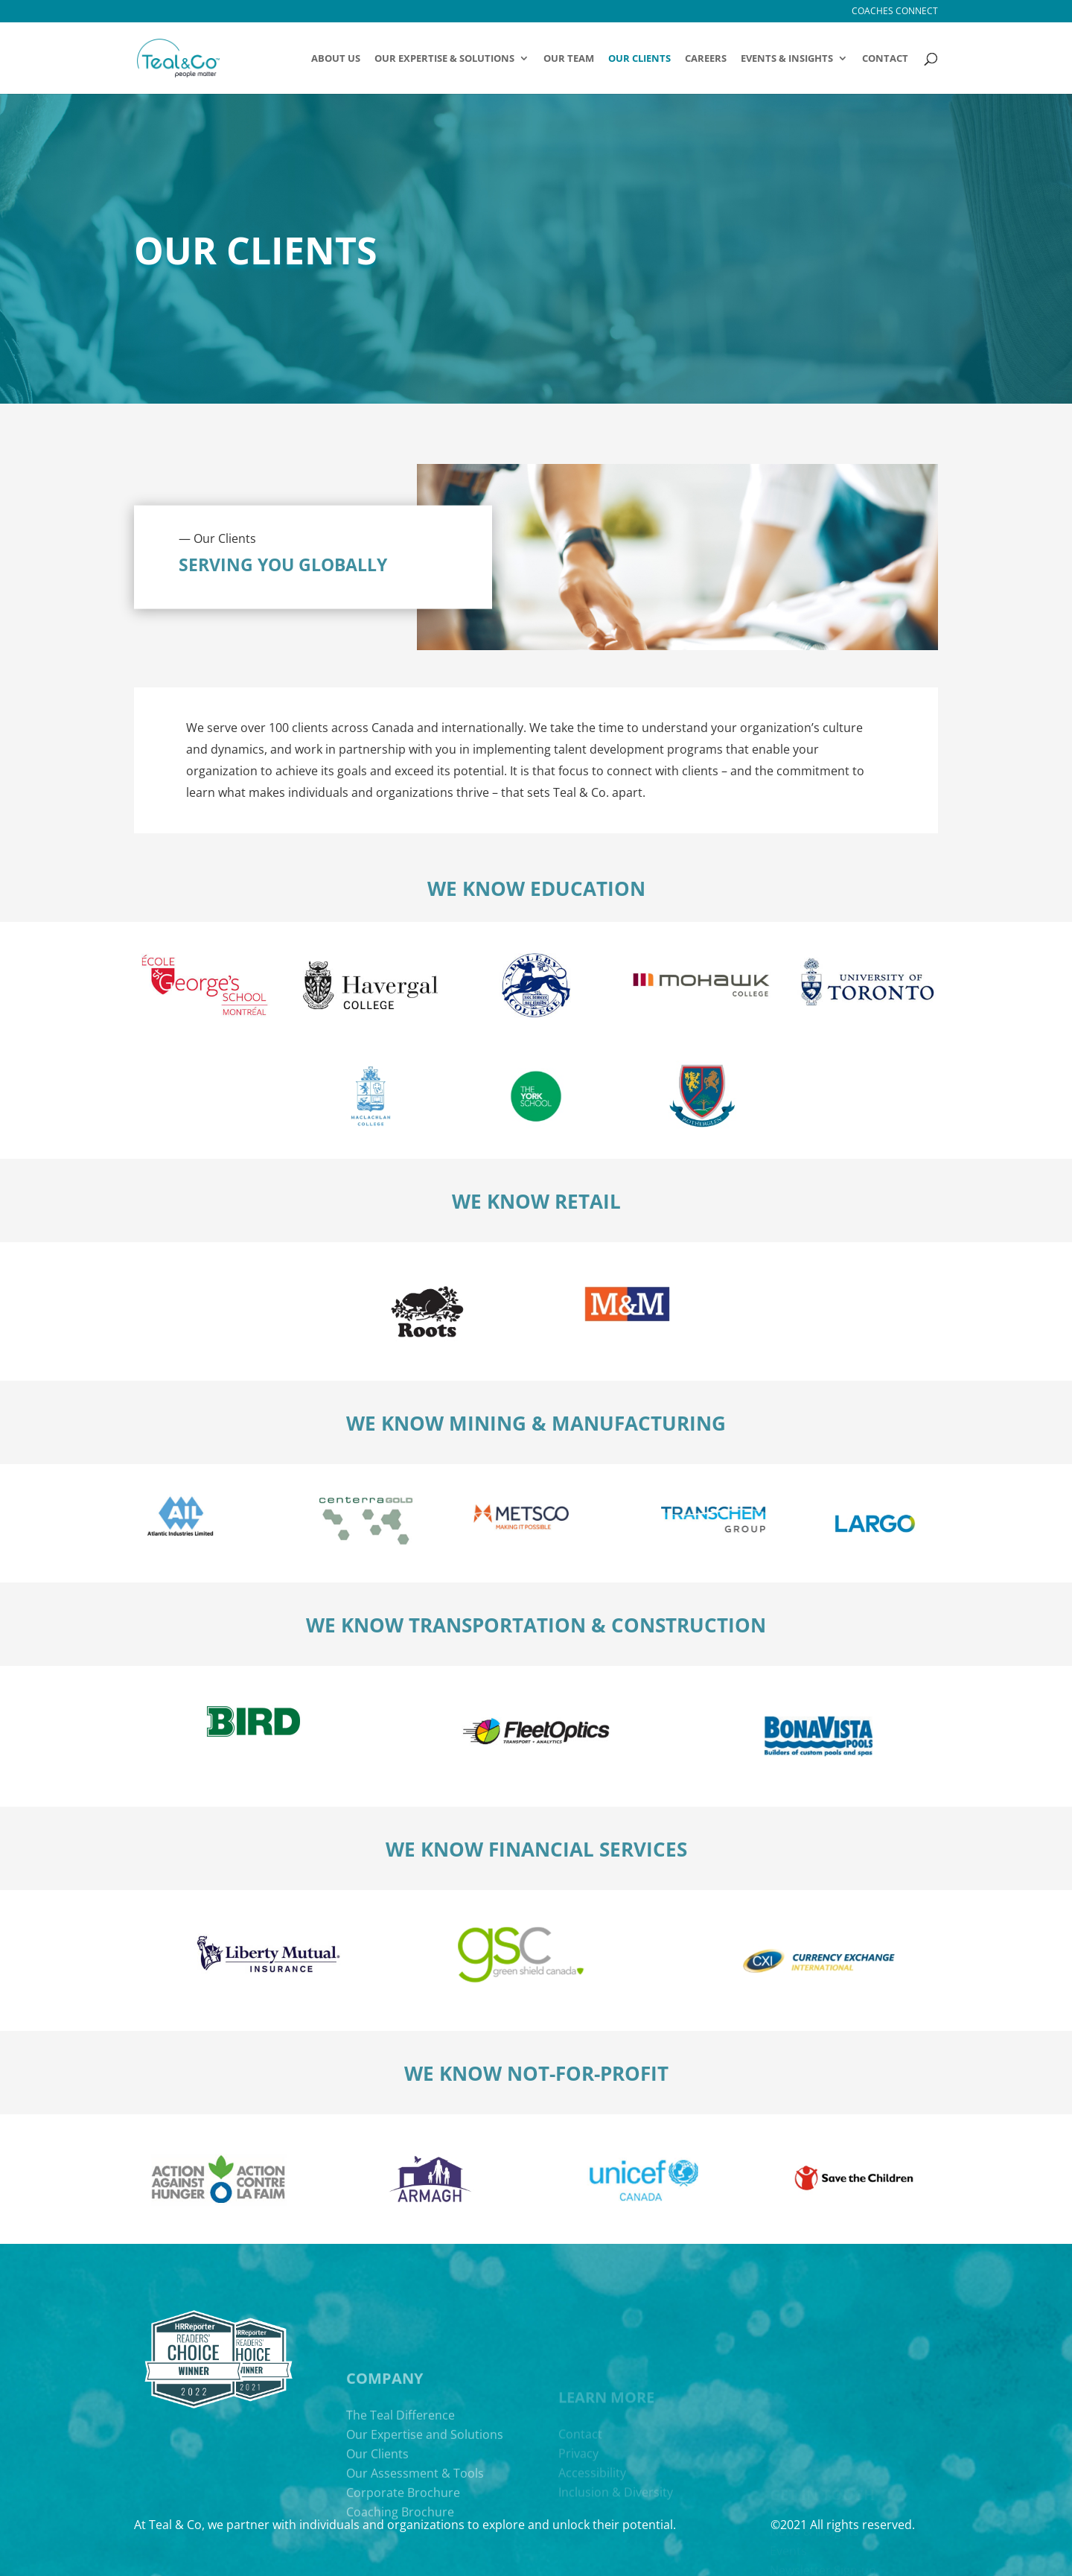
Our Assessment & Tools (415, 2553)
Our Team (568, 59)
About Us (335, 59)
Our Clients (639, 59)
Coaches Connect (895, 12)
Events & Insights (787, 59)
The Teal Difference (400, 2495)
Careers (706, 59)
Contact (885, 59)
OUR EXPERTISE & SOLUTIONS (444, 59)
